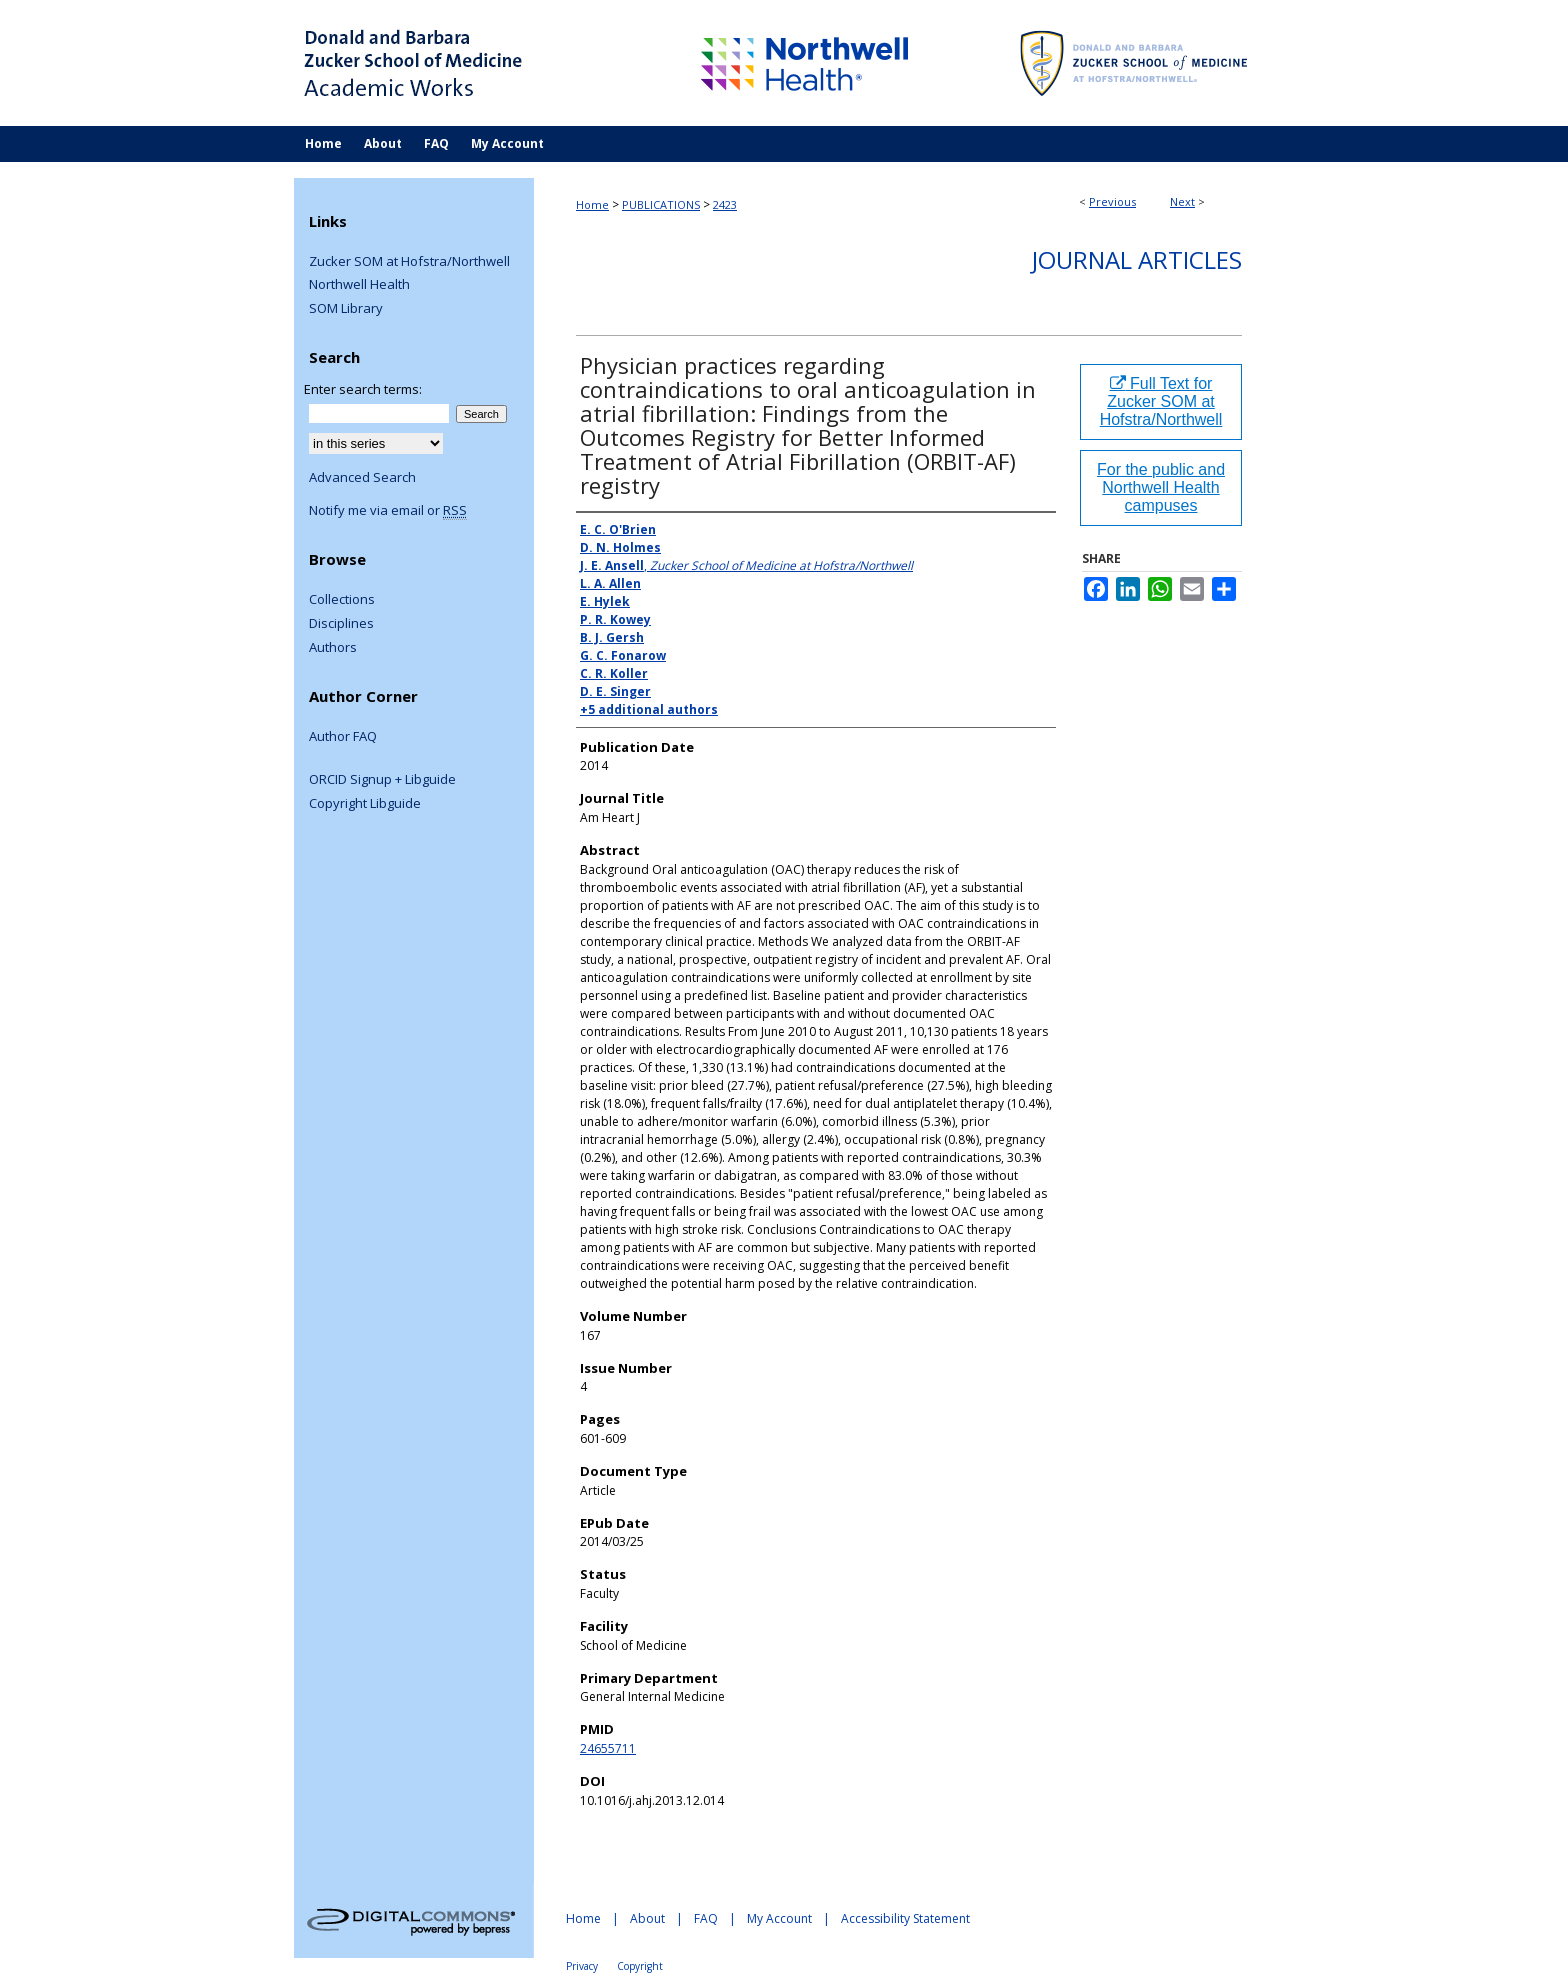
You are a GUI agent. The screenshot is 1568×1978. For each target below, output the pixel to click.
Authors (333, 648)
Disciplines (341, 624)
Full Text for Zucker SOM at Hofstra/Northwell (1161, 401)
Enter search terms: (363, 389)
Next (1182, 201)
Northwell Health (359, 285)
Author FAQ (343, 737)
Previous (1112, 201)
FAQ (706, 1918)
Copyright (640, 1966)
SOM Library (346, 309)
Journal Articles (1137, 259)
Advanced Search (362, 477)
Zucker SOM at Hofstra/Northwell (409, 262)
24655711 (608, 1748)
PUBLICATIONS (661, 204)
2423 (725, 204)
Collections (342, 600)
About (647, 1918)
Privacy (582, 1966)
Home (592, 204)
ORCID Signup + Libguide (382, 780)
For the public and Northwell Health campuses (1161, 487)
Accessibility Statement (905, 1918)
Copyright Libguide (365, 804)
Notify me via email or (388, 511)
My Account (779, 1918)
